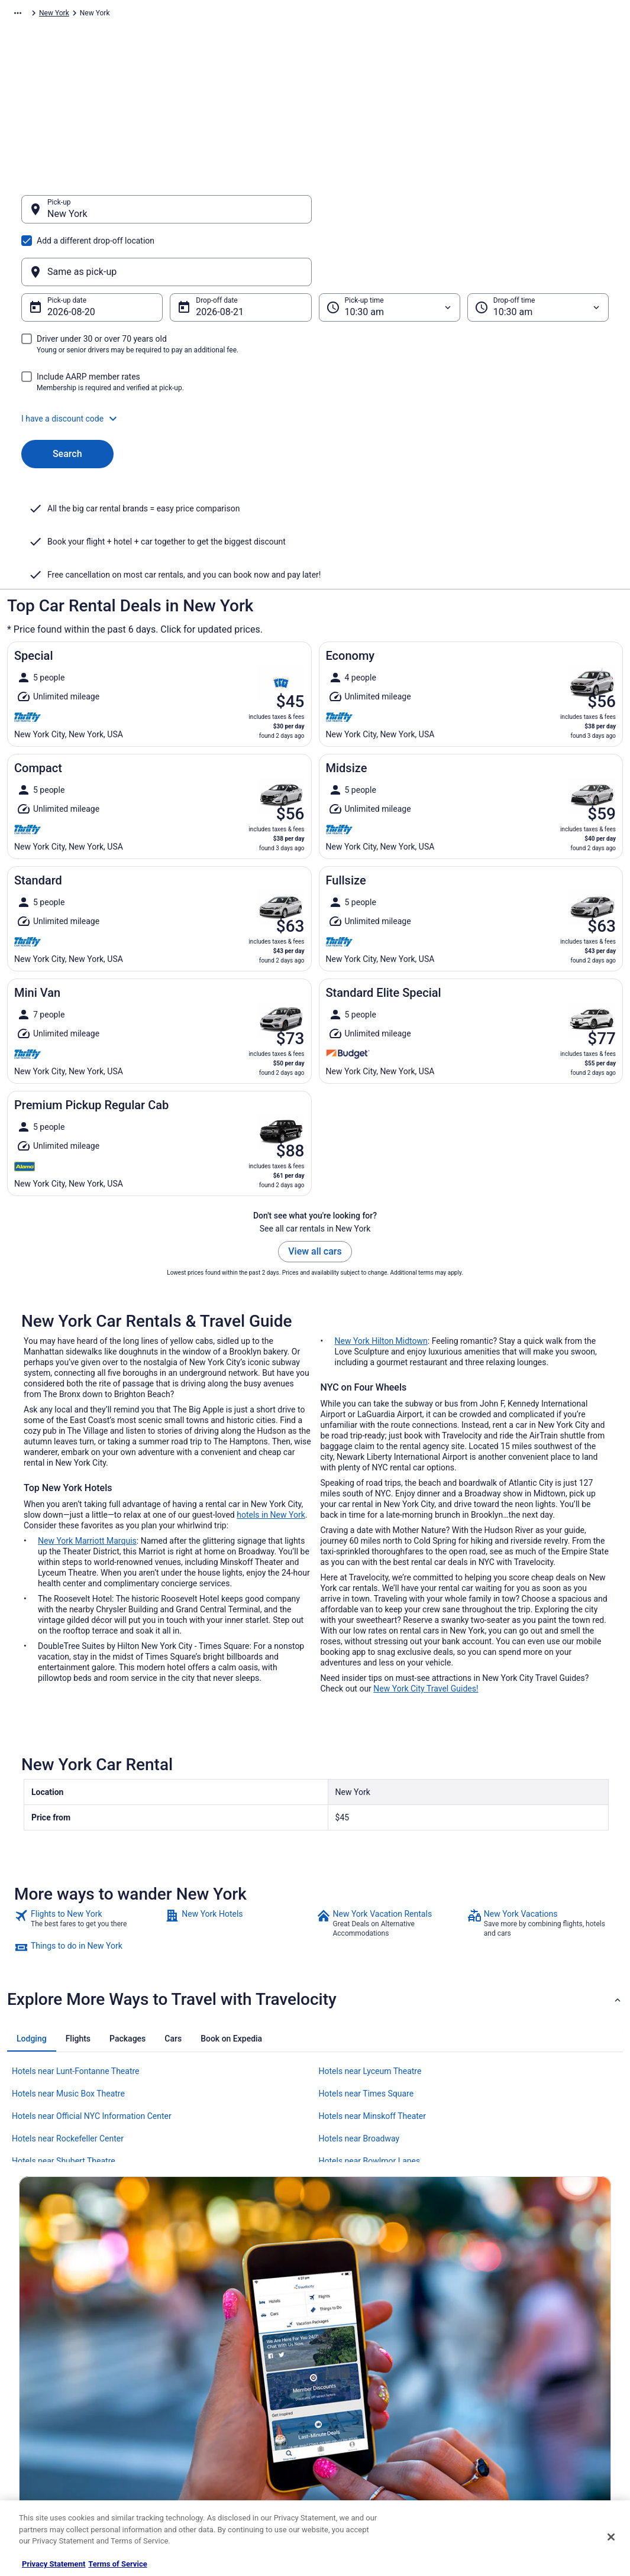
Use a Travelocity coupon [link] (520, 2409)
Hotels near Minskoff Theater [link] (373, 2000)
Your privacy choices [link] (359, 2428)
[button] (315, 362)
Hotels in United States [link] (209, 2333)
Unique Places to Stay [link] (207, 2466)
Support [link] (493, 2333)
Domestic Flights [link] (199, 2390)
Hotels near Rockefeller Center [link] (68, 2022)
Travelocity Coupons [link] (205, 2447)
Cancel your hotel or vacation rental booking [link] (550, 2352)
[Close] (611, 2537)
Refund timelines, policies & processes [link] (541, 2390)
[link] (88, 1807)
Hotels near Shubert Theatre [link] (63, 2045)
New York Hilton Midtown (381, 1225)
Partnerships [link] (39, 2390)
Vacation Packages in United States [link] (229, 2371)
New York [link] (272, 15)
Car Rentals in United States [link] (216, 2409)
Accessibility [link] (347, 2409)
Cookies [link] (340, 2352)
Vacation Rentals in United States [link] (225, 2352)
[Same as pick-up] (464, 215)
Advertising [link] (36, 2466)
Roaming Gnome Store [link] (54, 2447)
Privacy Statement (53, 2563)
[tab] (31, 1923)
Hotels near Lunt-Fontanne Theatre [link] (76, 1955)
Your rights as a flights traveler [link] (529, 2428)
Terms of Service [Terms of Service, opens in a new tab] (117, 2563)
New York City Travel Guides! (425, 1572)
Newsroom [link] (36, 2409)
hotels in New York (271, 1399)
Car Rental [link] (83, 15)
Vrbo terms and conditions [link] (369, 2390)
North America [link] (134, 15)
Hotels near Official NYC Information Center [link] (92, 2000)
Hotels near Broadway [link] (359, 2022)
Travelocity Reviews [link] (204, 2428)
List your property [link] (46, 2371)
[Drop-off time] (538, 250)
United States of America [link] (206, 15)
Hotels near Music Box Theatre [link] (68, 1977)
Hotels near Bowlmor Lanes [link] (370, 2045)
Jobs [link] (26, 2352)
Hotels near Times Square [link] (366, 1977)
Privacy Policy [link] (349, 2333)
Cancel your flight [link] (508, 2371)
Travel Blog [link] (190, 2485)
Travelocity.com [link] (32, 15)
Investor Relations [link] (47, 2428)
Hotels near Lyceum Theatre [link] (370, 1955)
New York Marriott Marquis (87, 1425)
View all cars (314, 1135)
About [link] (28, 2333)
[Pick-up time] (389, 250)
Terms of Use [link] (348, 2371)
